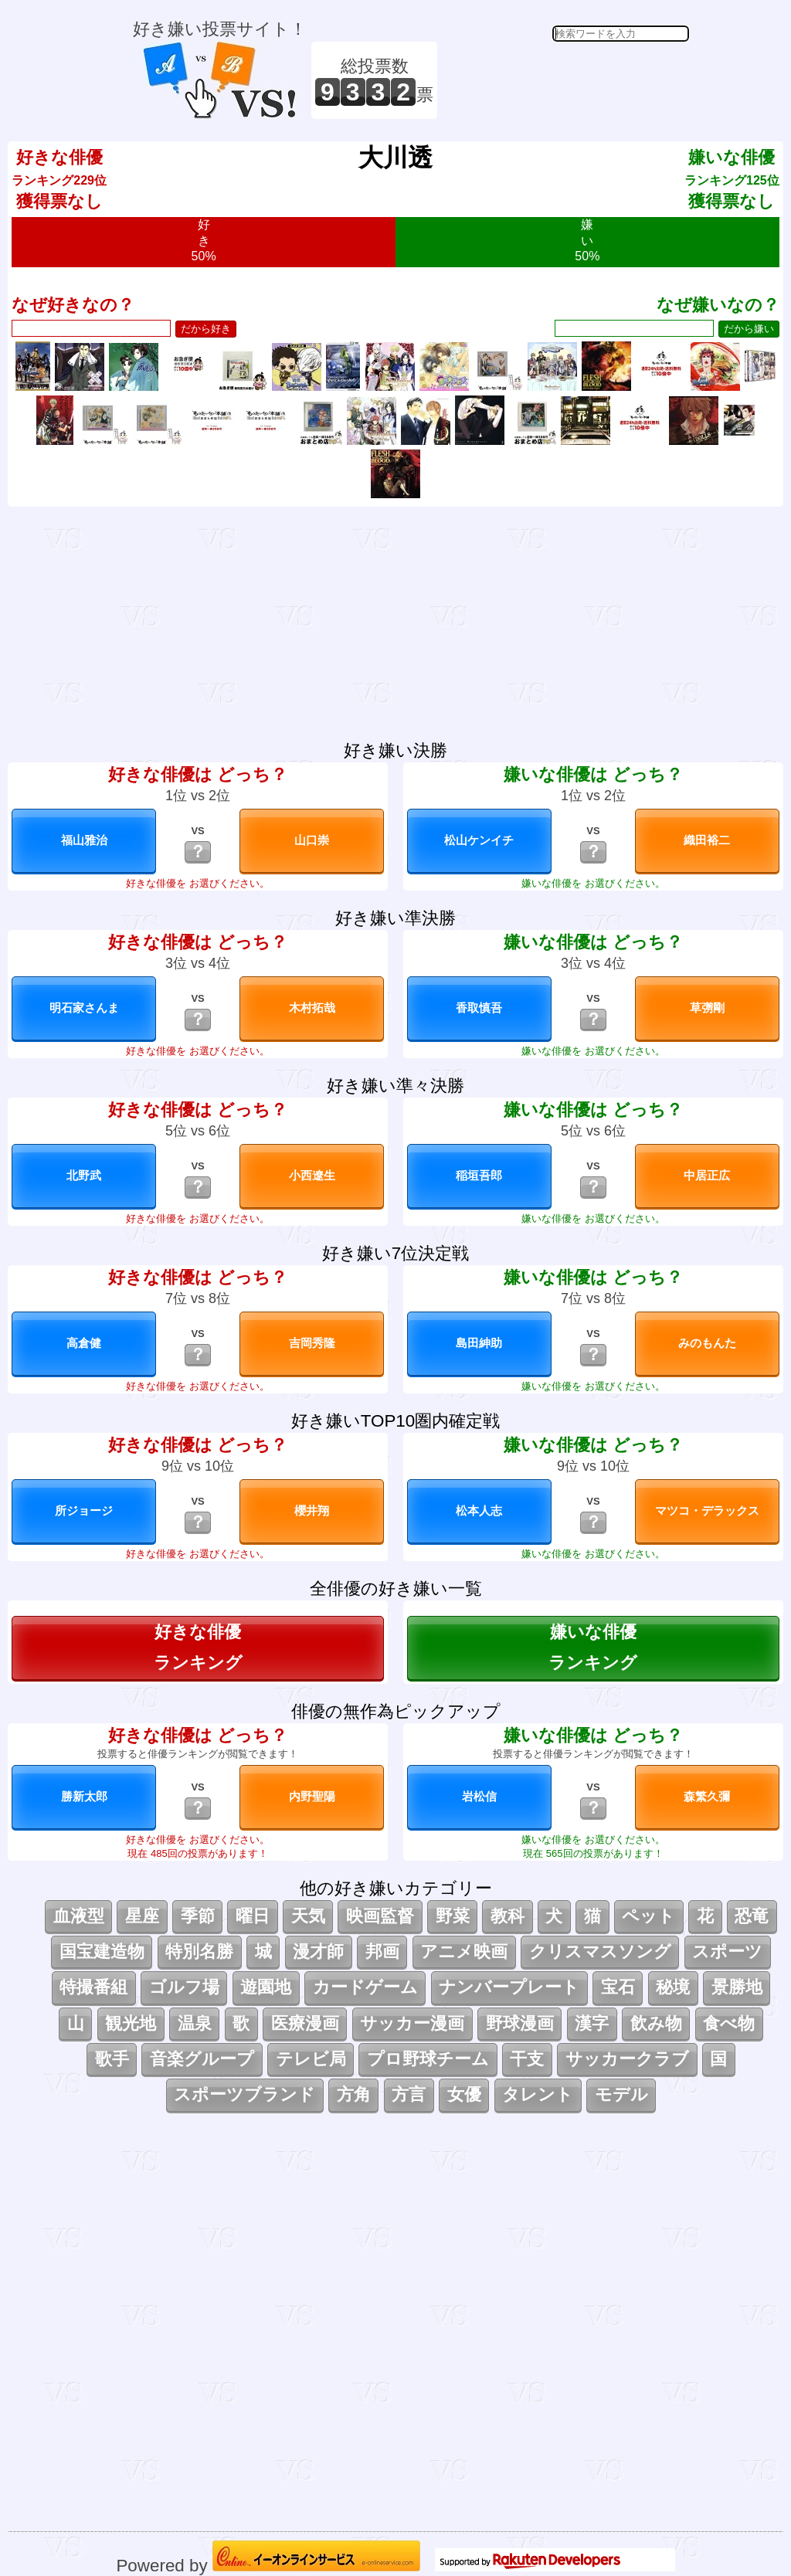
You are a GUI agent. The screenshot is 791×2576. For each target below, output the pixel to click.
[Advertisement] (565, 80)
